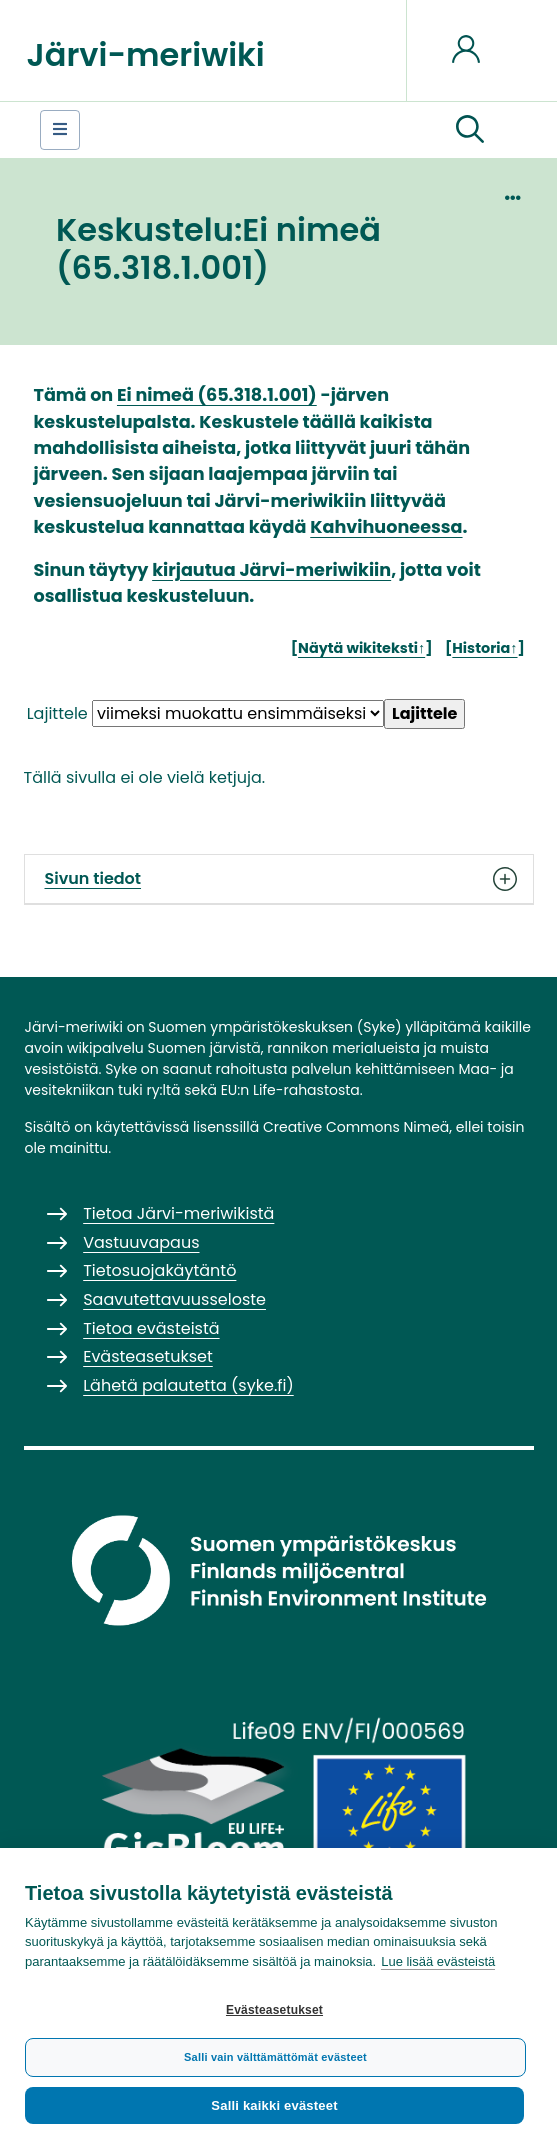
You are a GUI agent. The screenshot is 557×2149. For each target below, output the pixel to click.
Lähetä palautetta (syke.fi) (188, 1385)
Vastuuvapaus (141, 1242)
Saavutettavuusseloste (174, 1299)
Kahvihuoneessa (386, 527)
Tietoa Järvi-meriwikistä (178, 1213)
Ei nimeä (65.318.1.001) (217, 395)
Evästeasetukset (274, 2010)
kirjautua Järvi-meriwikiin (271, 570)
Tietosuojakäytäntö (159, 1270)
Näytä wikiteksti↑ (361, 648)
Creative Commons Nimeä (356, 1127)
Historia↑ (484, 648)
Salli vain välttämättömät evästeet (275, 2057)
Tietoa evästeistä (151, 1328)
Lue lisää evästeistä (438, 1961)
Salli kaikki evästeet (274, 2105)
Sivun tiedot (279, 879)
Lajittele (57, 713)
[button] (470, 130)
